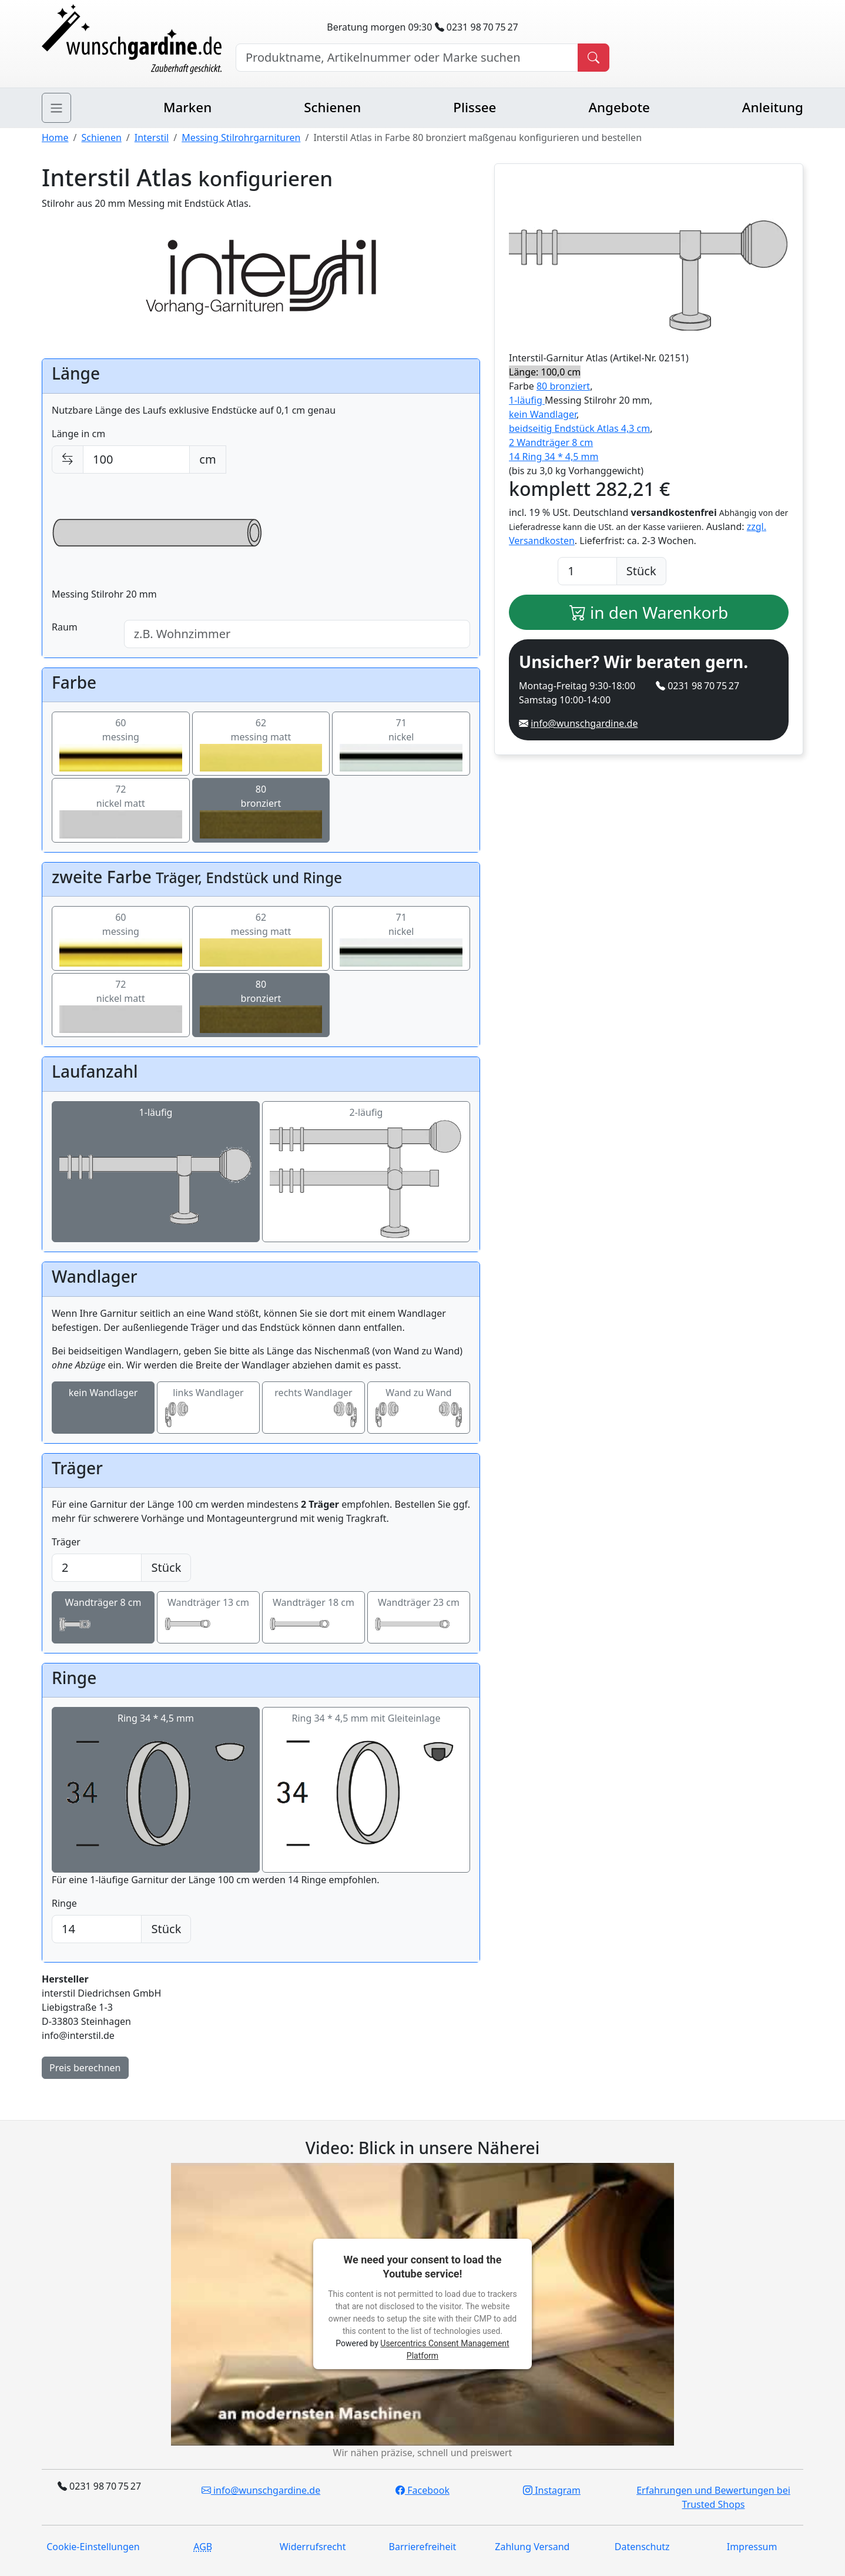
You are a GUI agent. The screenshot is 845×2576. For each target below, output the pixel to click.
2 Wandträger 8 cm (551, 442)
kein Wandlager (103, 1408)
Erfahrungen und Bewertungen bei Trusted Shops (713, 2497)
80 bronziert (563, 386)
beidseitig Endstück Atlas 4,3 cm (579, 428)
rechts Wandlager (313, 1408)
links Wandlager (208, 1408)
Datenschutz (642, 2546)
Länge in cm (78, 433)
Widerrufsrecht (313, 2546)
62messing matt (261, 744)
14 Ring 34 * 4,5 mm (554, 456)
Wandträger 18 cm (313, 1617)
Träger (66, 1541)
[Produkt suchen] (593, 57)
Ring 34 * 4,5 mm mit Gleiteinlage (366, 1790)
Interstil (152, 137)
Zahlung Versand (532, 2546)
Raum (65, 626)
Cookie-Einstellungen (92, 2546)
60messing (120, 744)
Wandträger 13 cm (208, 1617)
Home (55, 137)
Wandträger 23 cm (418, 1617)
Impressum (752, 2546)
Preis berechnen (85, 2067)
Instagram (552, 2490)
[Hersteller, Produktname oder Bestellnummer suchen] (407, 57)
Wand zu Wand (418, 1408)
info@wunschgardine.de (584, 723)
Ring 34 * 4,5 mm (155, 1790)
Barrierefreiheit (423, 2546)
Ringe (64, 1903)
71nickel (401, 744)
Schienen (332, 107)
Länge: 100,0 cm (545, 371)
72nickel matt (120, 810)
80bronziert (261, 810)
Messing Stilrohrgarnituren (241, 137)
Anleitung (772, 107)
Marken (187, 107)
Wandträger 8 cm (103, 1617)
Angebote (618, 107)
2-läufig (366, 1172)
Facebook (422, 2490)
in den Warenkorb (649, 612)
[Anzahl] (587, 571)
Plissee (474, 107)
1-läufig (155, 1172)
